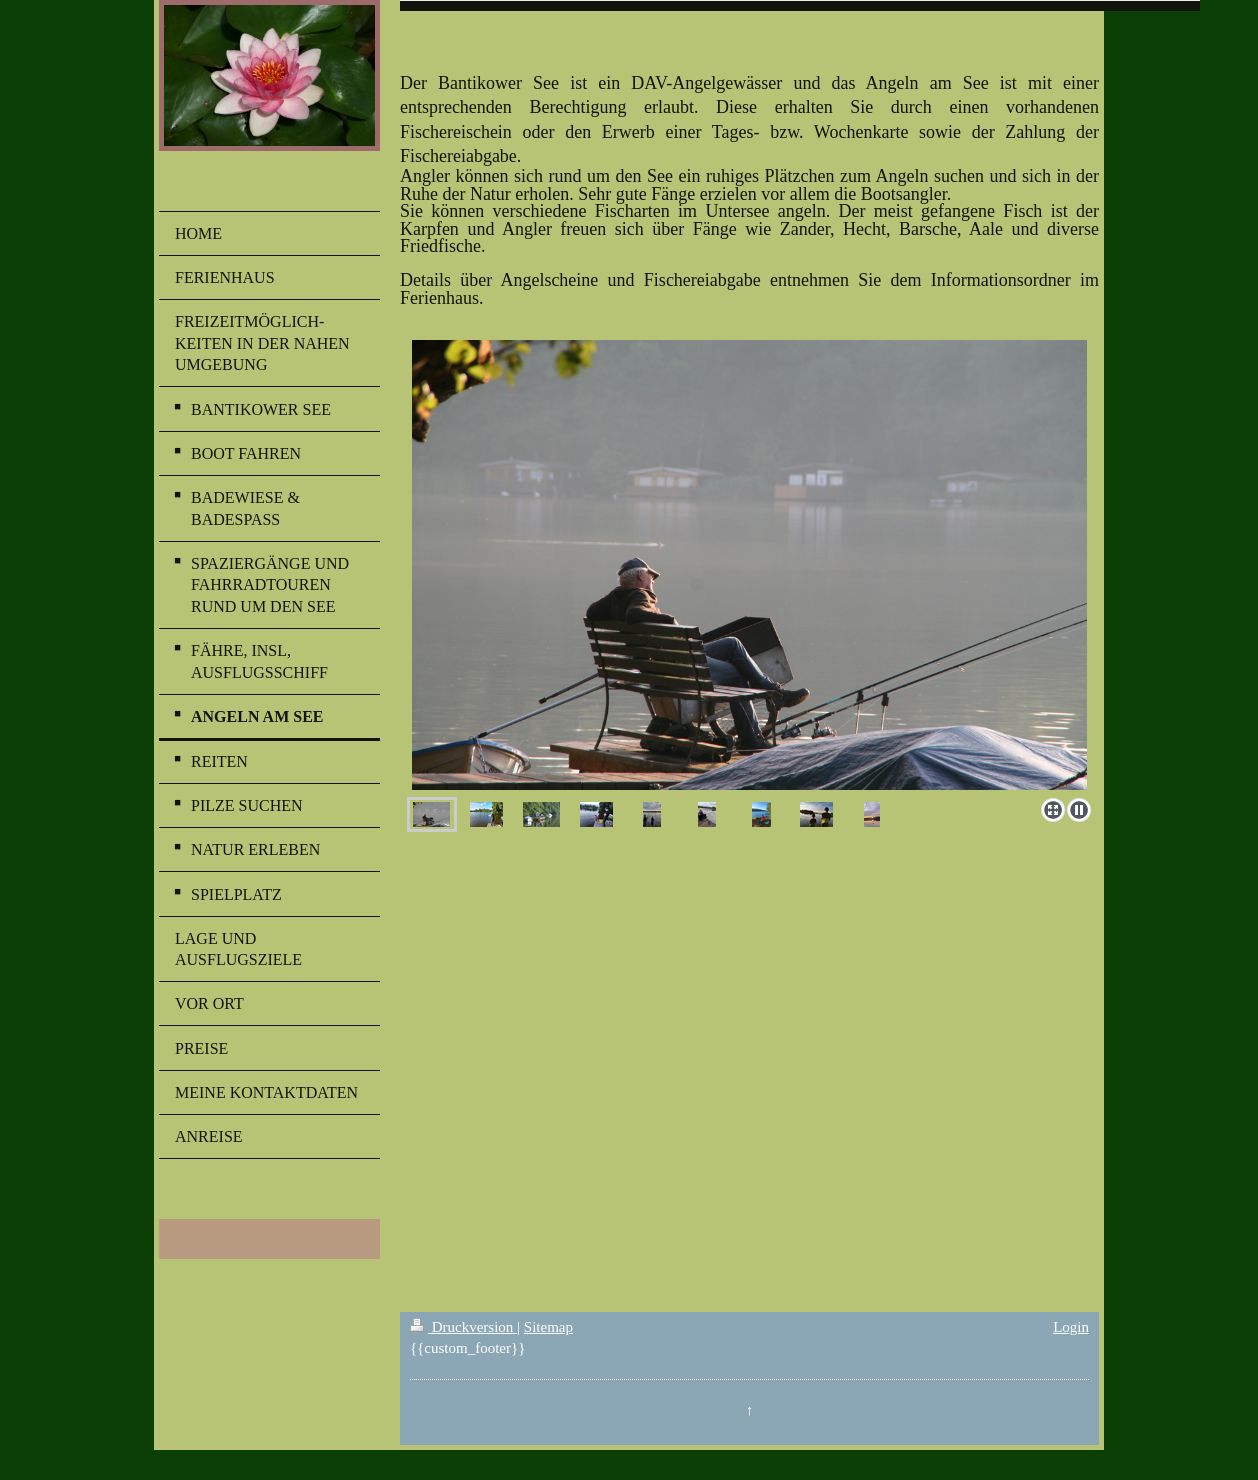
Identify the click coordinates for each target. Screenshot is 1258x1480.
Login (1071, 1327)
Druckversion (463, 1327)
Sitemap (548, 1327)
